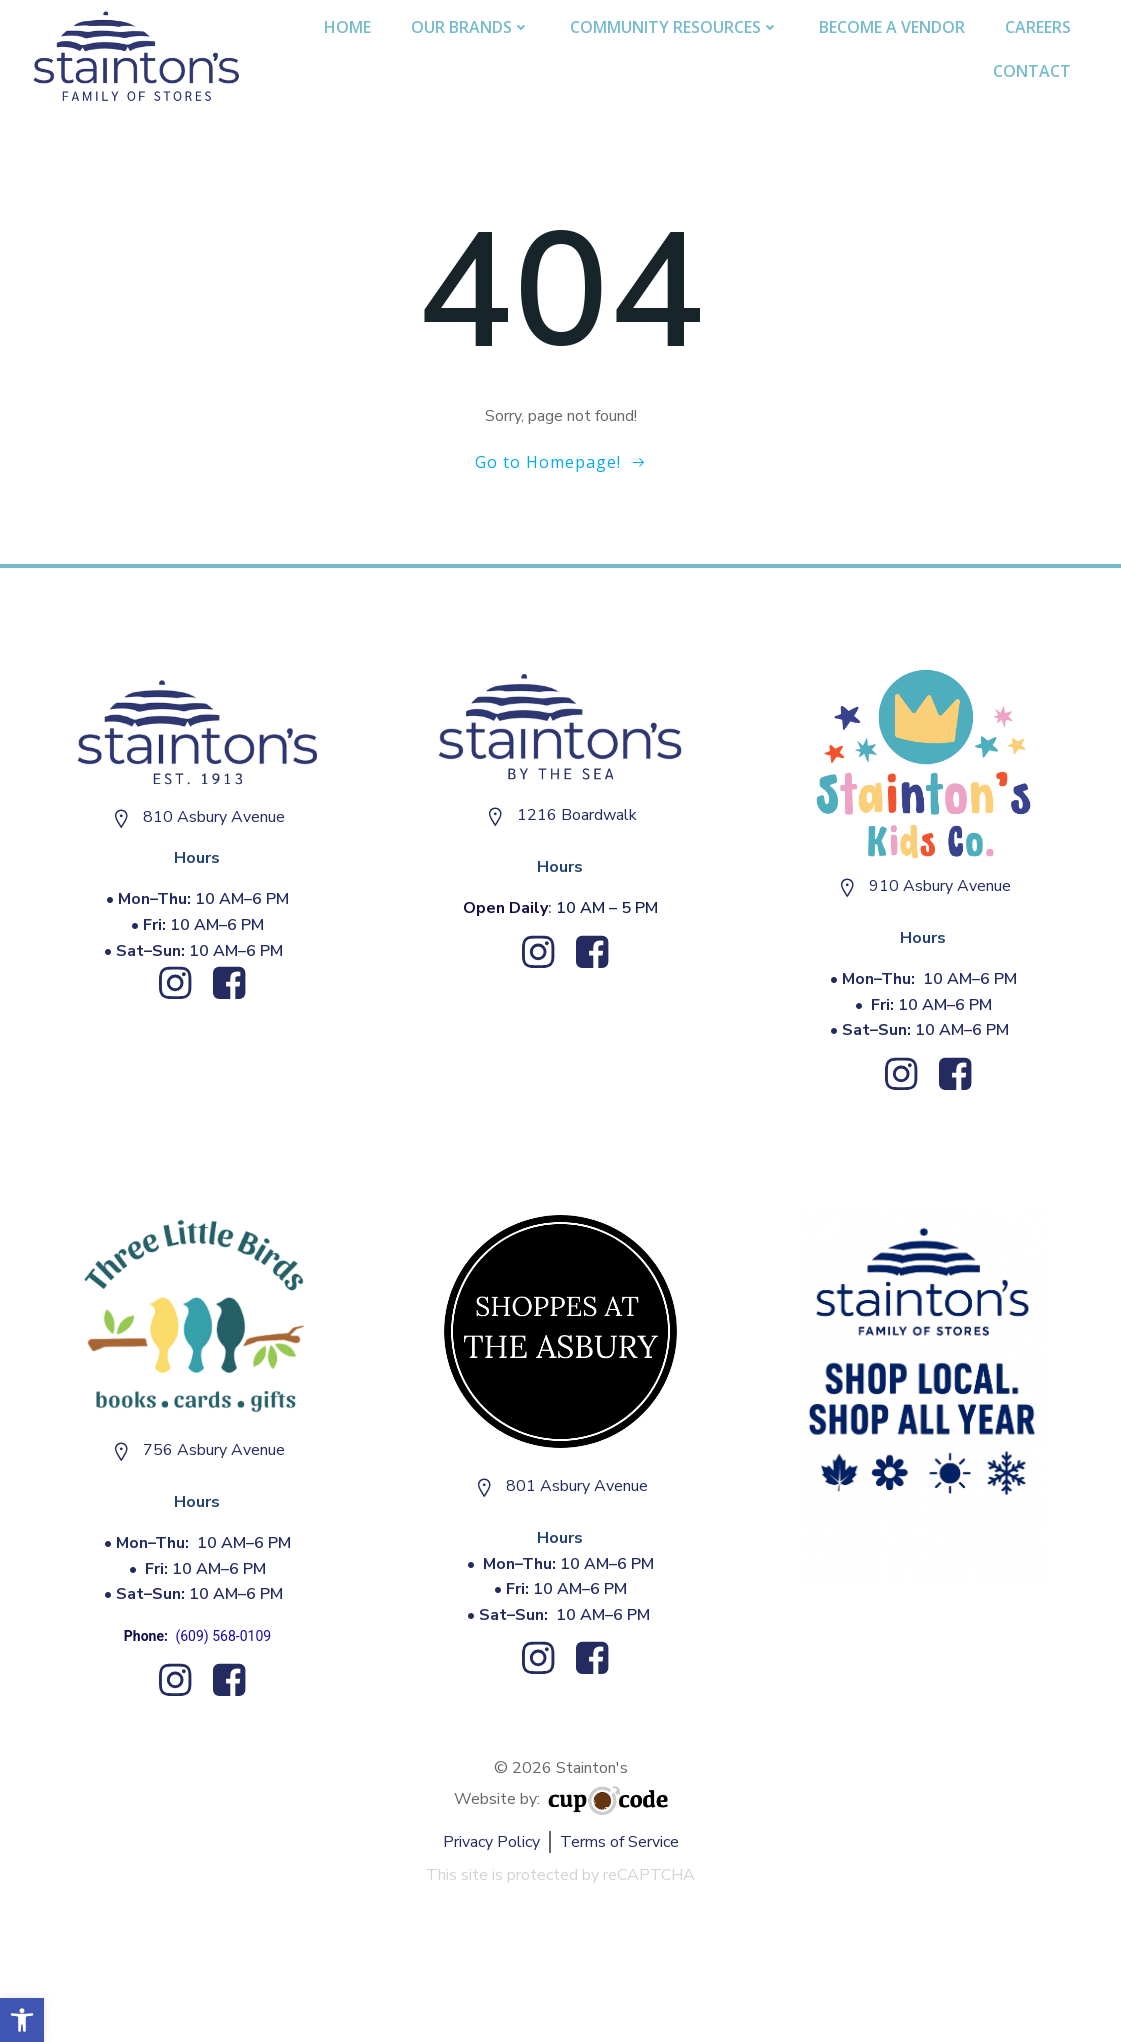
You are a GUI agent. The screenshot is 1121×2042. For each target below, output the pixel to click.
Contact (1032, 71)
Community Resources (674, 27)
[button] (22, 2020)
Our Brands (470, 27)
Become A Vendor (892, 27)
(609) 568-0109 (223, 1636)
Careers (1038, 27)
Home (347, 27)
